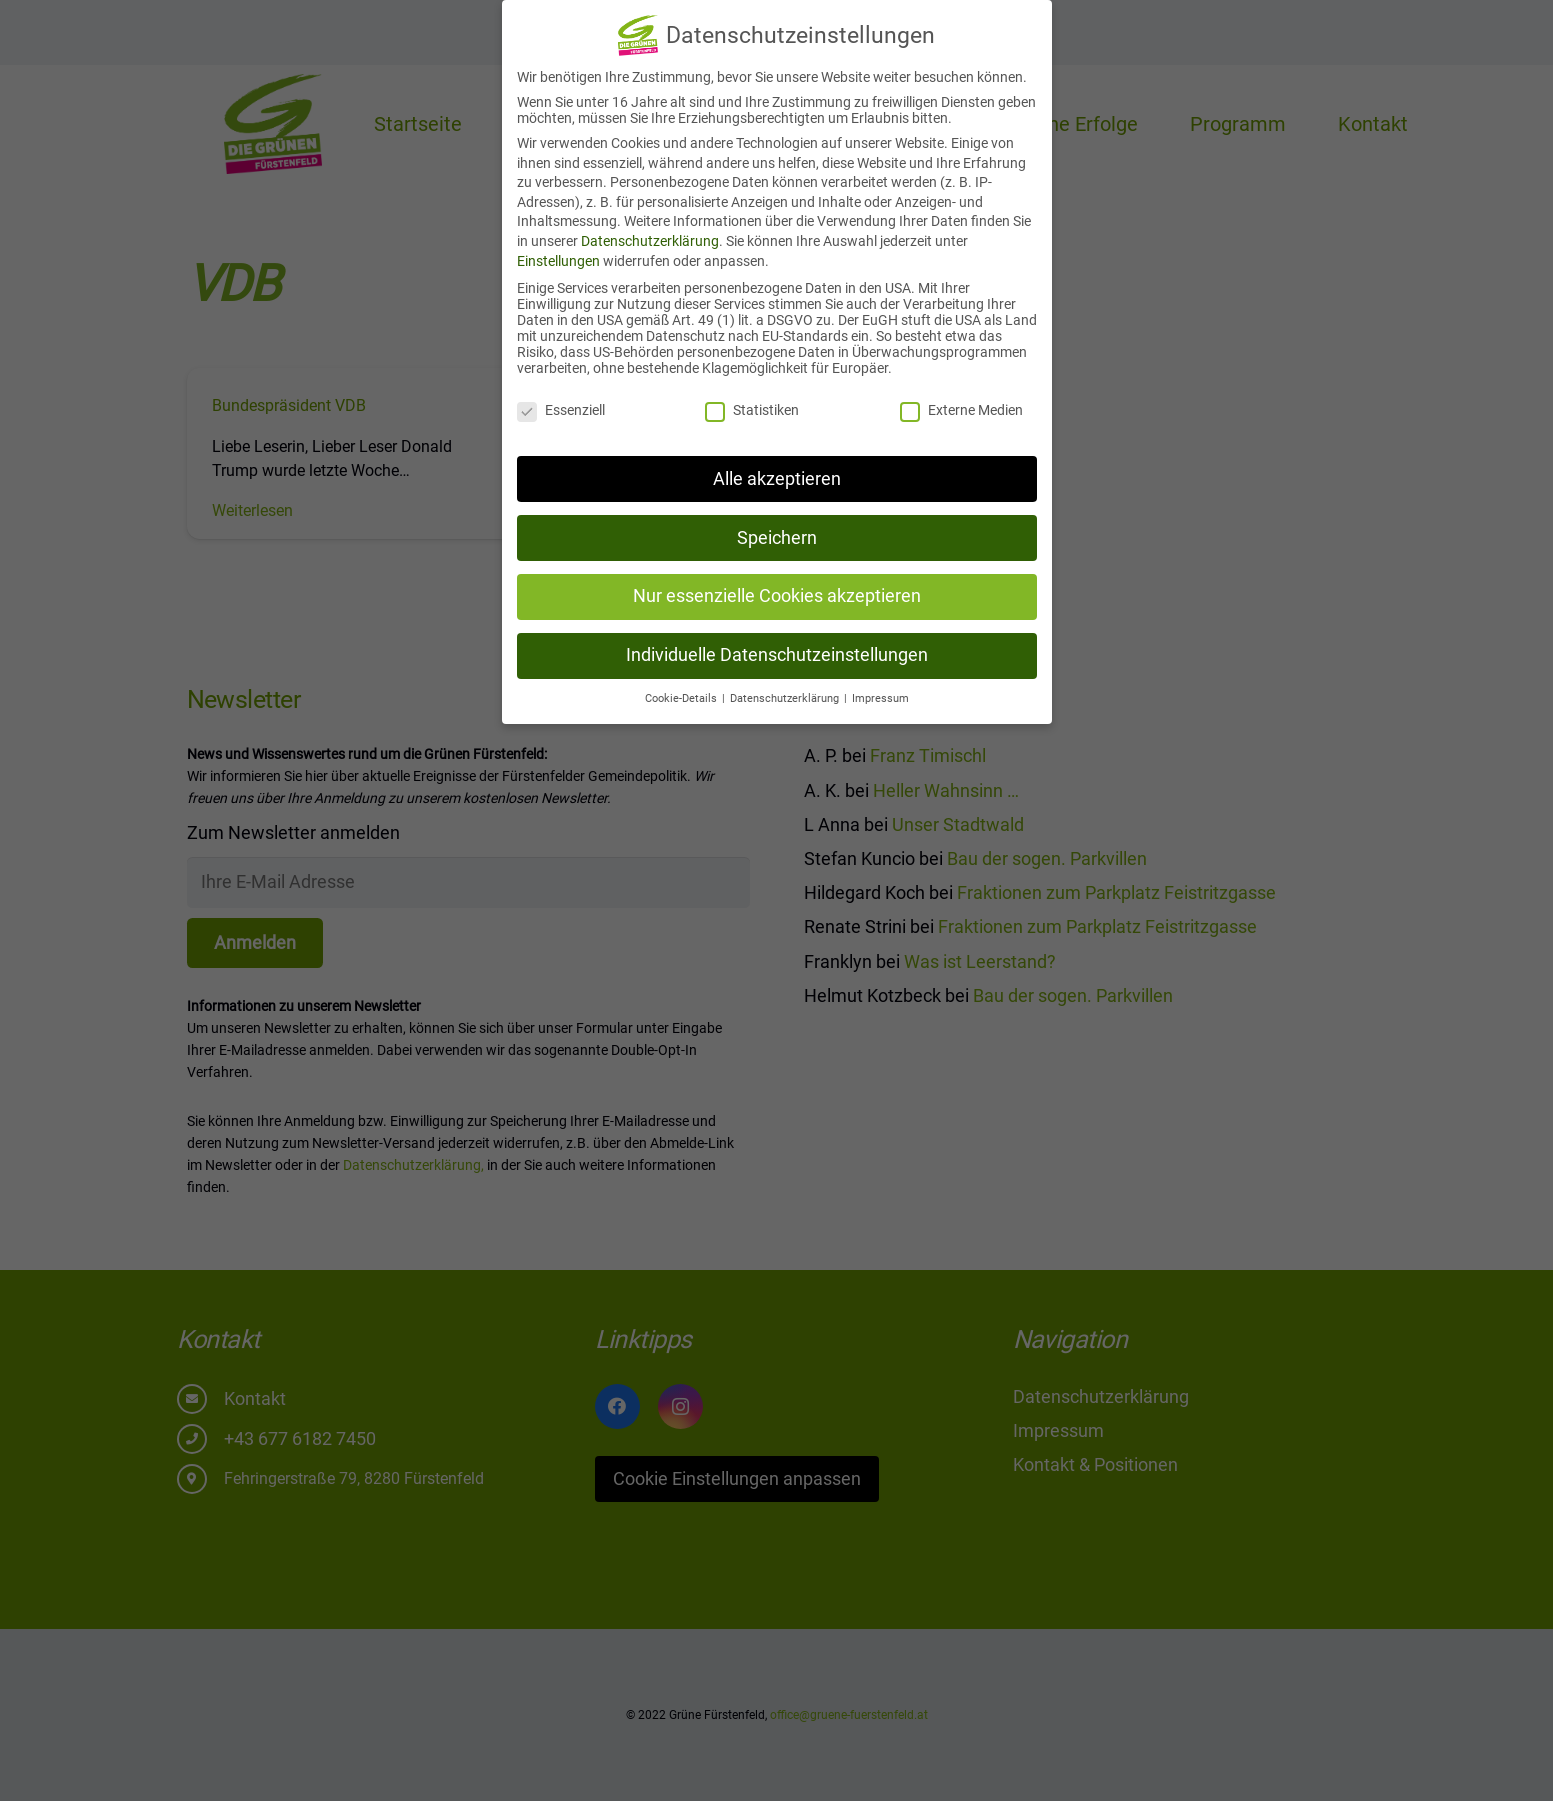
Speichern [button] (777, 526)
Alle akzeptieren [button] (777, 467)
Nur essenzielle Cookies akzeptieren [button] (777, 584)
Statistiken (752, 398)
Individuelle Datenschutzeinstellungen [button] (777, 643)
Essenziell (561, 398)
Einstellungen (558, 249)
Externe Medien (961, 398)
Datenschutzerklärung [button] (786, 686)
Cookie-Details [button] (682, 686)
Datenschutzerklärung (650, 229)
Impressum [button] (880, 686)
